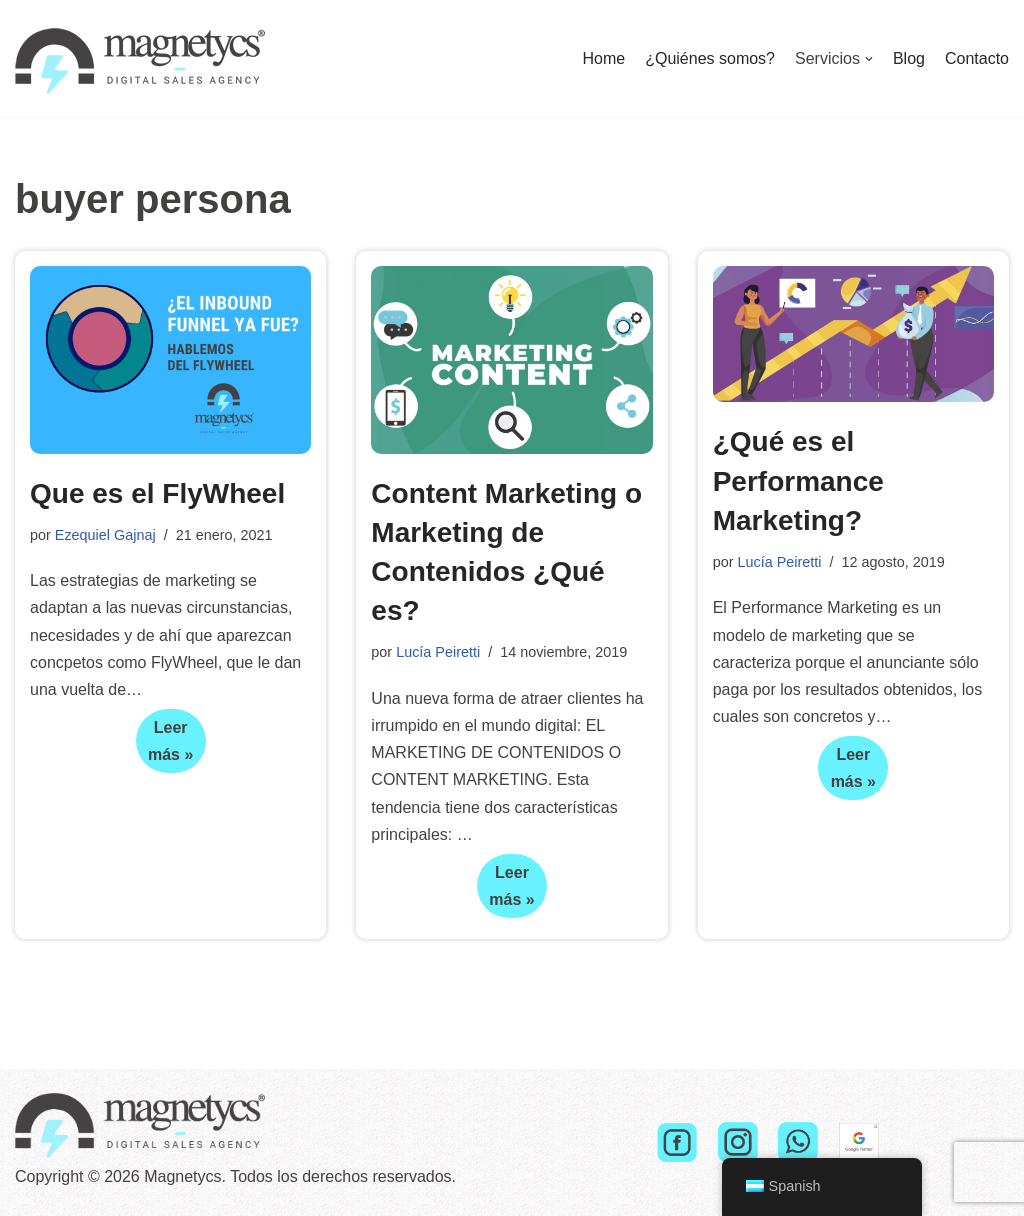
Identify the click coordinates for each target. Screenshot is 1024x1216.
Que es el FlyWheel (157, 493)
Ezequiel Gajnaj (105, 535)
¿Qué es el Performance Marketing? (798, 480)
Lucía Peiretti (438, 652)
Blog (909, 58)
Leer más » (165, 746)
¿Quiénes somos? (710, 58)
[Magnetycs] (140, 58)
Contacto (977, 58)
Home (603, 58)
